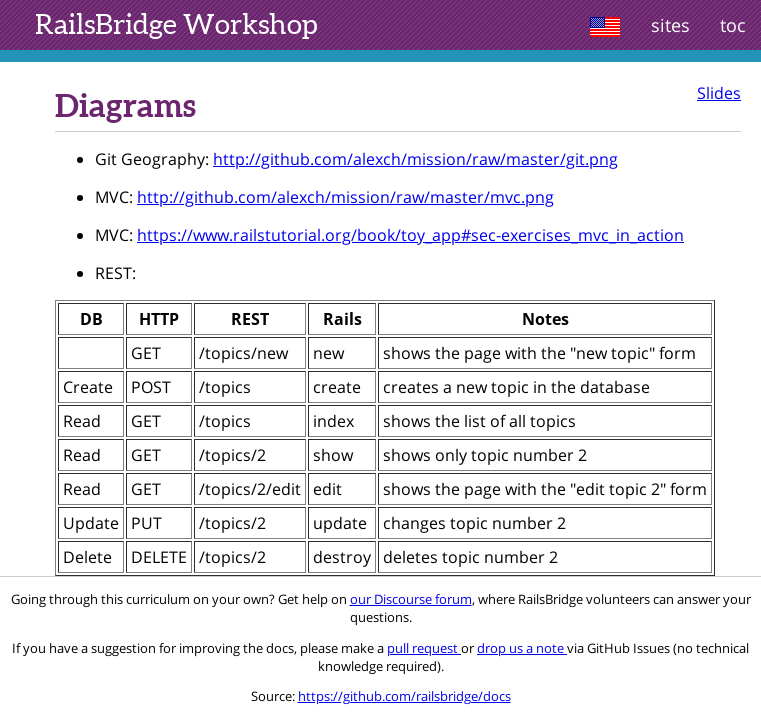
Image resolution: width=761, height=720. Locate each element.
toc (733, 25)
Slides (719, 93)
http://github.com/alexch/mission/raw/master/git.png (415, 159)
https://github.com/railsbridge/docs (404, 696)
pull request (424, 648)
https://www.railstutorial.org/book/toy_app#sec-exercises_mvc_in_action (410, 235)
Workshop (176, 24)
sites (670, 25)
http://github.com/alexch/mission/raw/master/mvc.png (345, 197)
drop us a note (522, 648)
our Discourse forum (411, 599)
